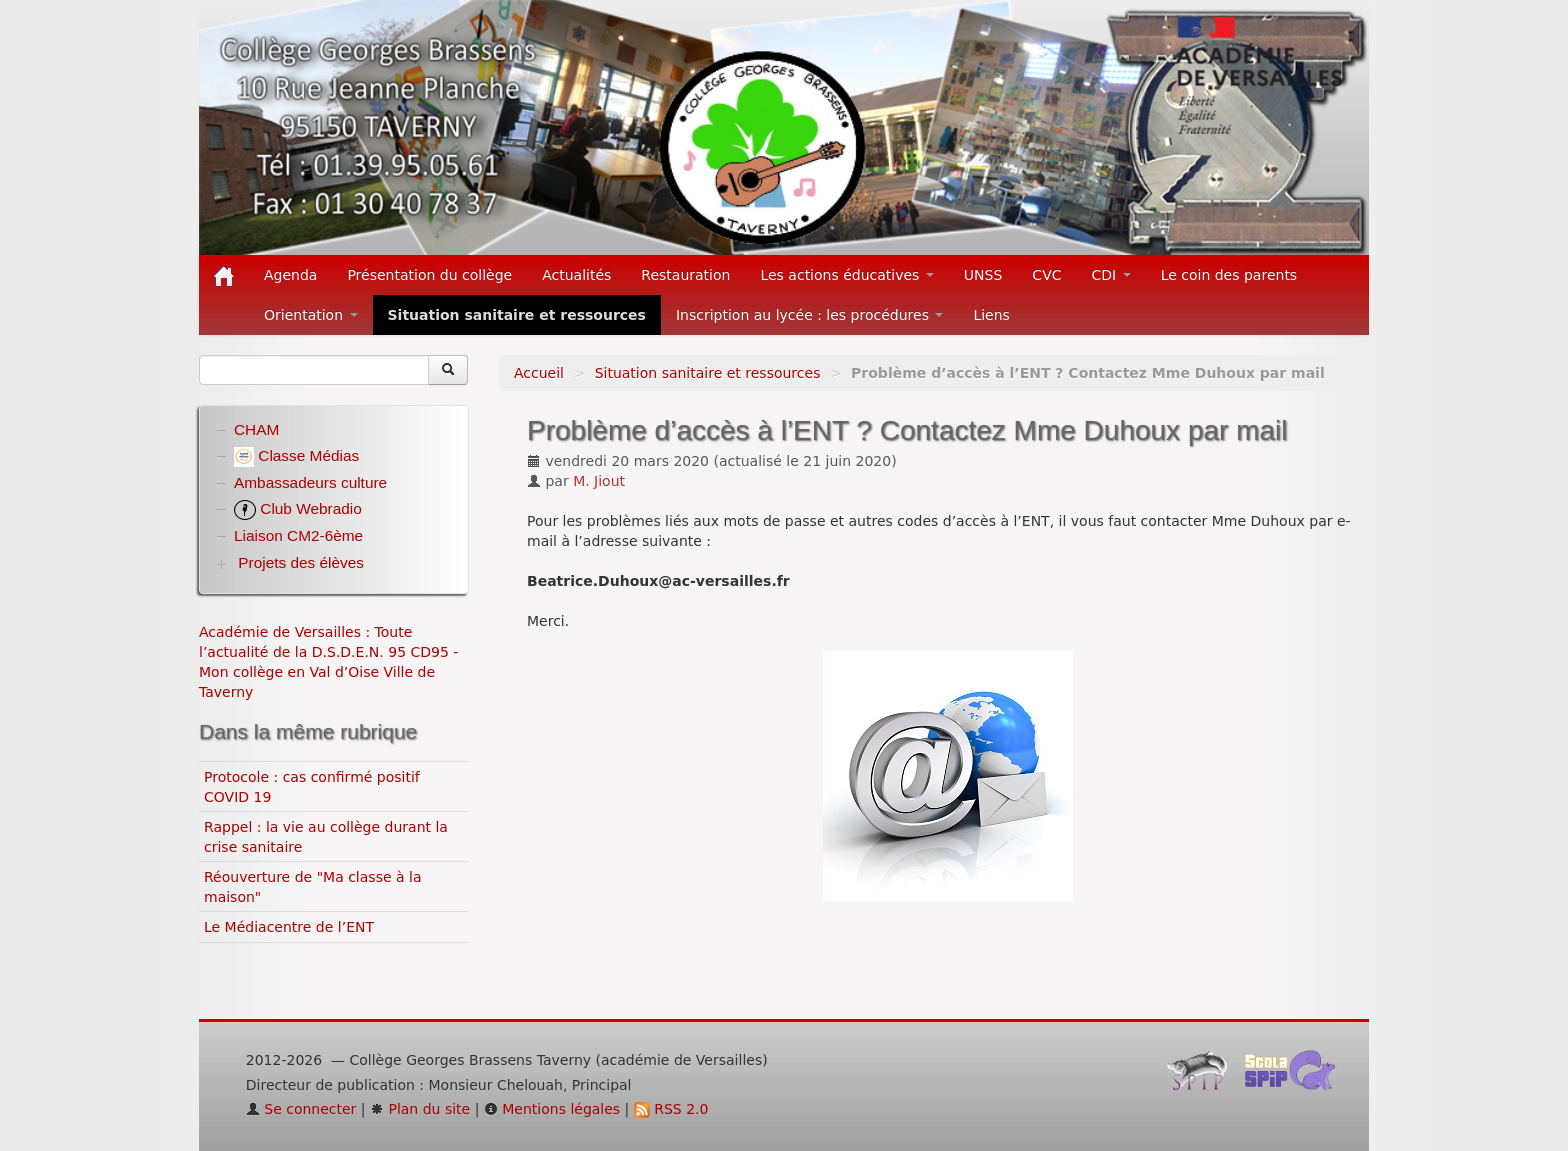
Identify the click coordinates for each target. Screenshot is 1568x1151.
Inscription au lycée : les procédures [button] (809, 315)
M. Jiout (599, 481)
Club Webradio (298, 508)
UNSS (983, 275)
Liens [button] (993, 315)
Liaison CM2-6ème (298, 535)
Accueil (539, 373)
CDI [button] (1111, 275)
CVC (1046, 275)
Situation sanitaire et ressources (517, 315)
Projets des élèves (301, 562)
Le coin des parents (1229, 275)
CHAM (256, 429)
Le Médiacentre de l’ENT (289, 927)
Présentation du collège (429, 275)
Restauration (685, 275)
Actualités (576, 275)
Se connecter (301, 1109)
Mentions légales (552, 1109)
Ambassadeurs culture (310, 482)
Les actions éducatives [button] (846, 275)
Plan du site (420, 1109)
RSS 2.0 (671, 1109)
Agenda (290, 275)
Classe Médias (296, 455)
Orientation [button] (311, 315)
